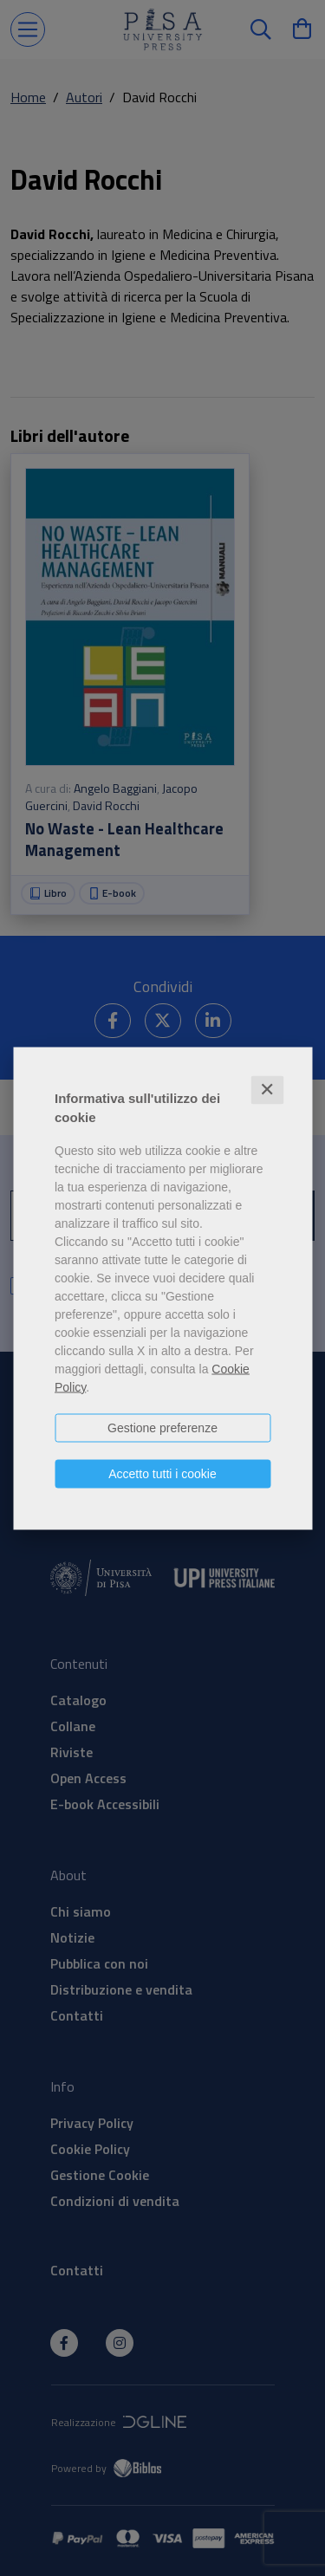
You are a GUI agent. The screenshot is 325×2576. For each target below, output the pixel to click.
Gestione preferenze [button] (162, 1427)
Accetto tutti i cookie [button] (162, 1473)
